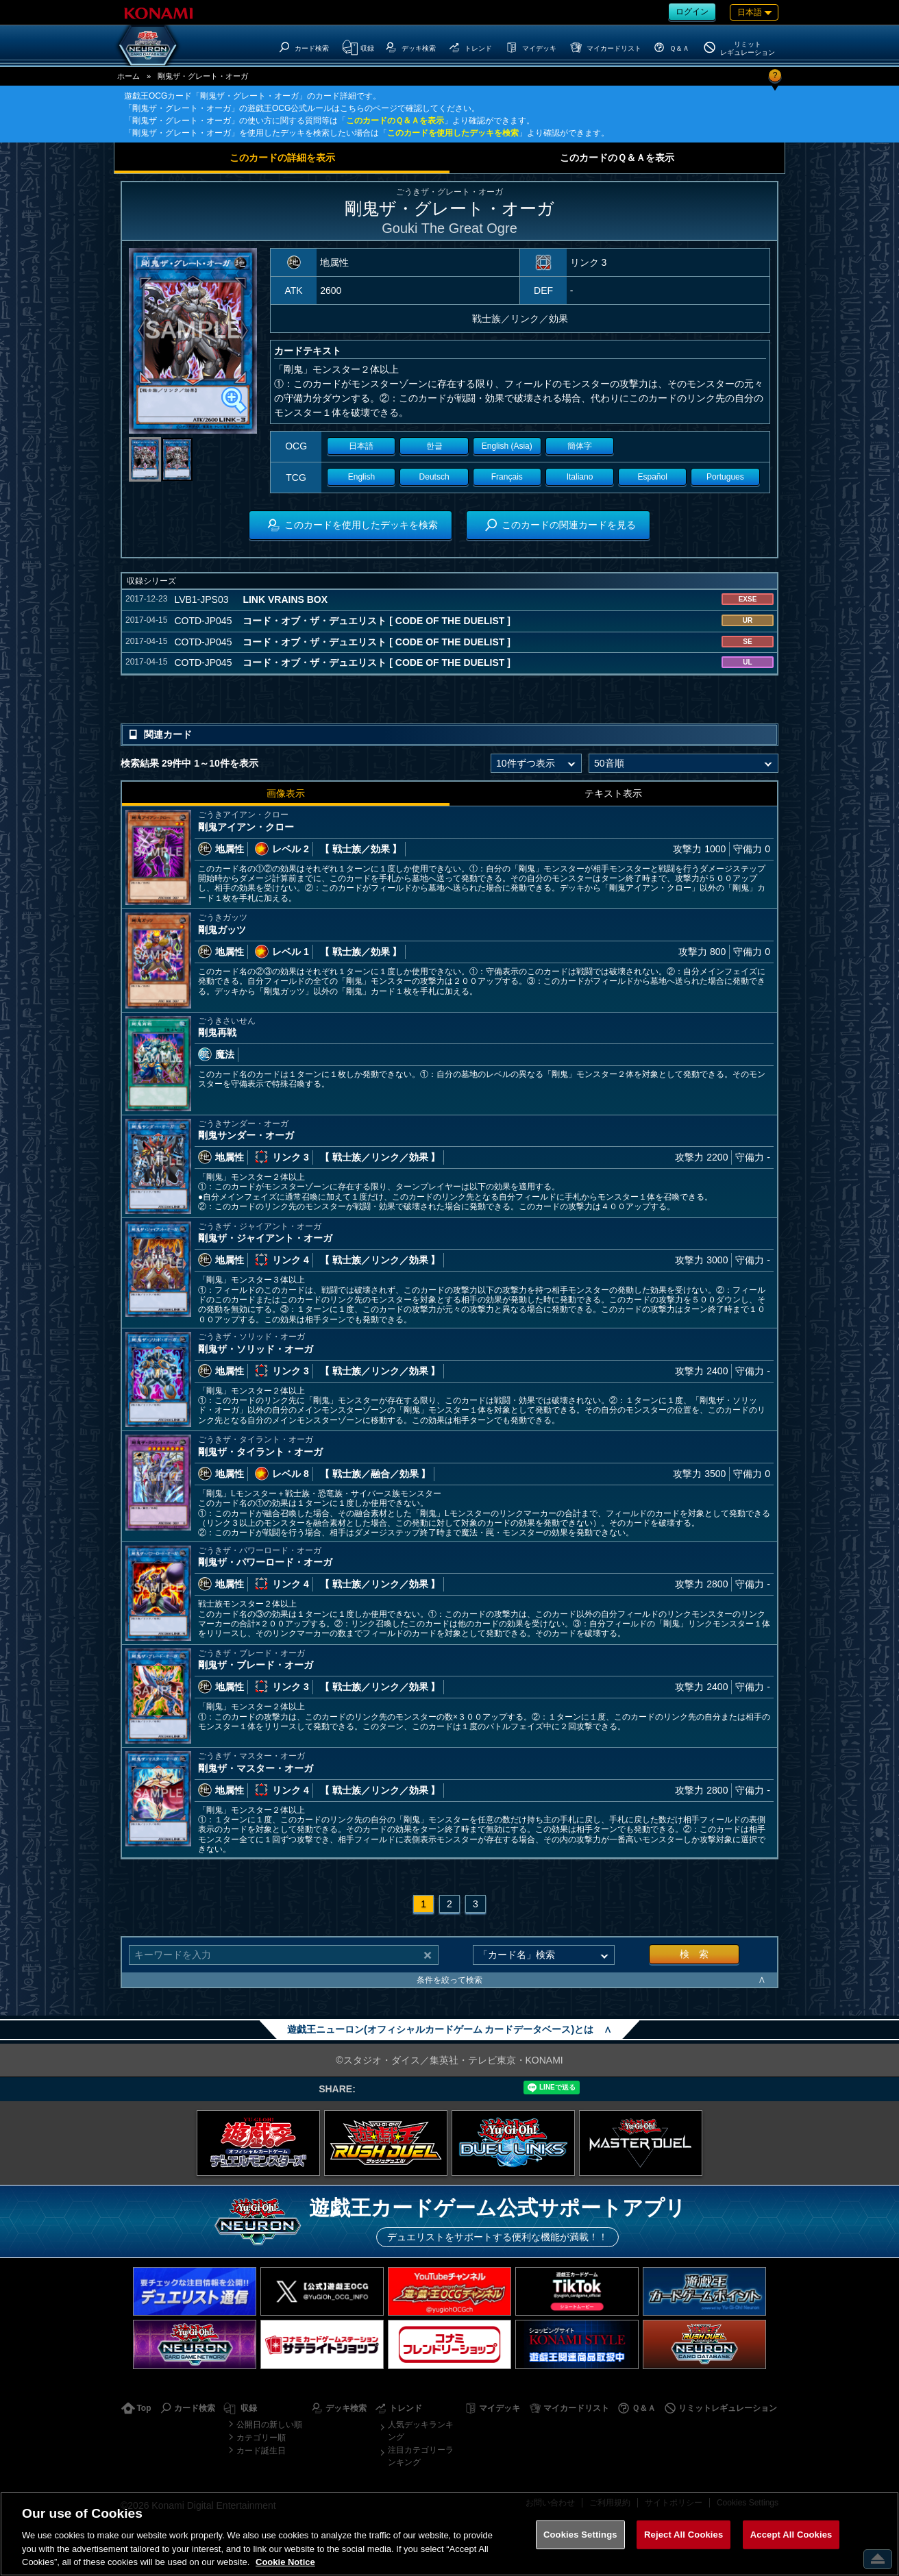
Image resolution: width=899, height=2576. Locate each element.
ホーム (128, 76)
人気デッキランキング (421, 2431)
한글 (434, 446)
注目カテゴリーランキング (421, 2456)
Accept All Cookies (791, 2534)
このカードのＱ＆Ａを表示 (395, 120)
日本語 (361, 446)
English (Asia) (507, 446)
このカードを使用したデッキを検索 (453, 133)
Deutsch (434, 477)
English (361, 477)
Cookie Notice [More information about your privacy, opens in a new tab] (285, 2562)
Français (507, 477)
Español (652, 477)
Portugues (725, 477)
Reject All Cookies (683, 2534)
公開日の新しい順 (269, 2424)
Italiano (580, 477)
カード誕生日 (261, 2450)
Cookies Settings (580, 2534)
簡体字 (579, 446)
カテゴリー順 (261, 2437)
